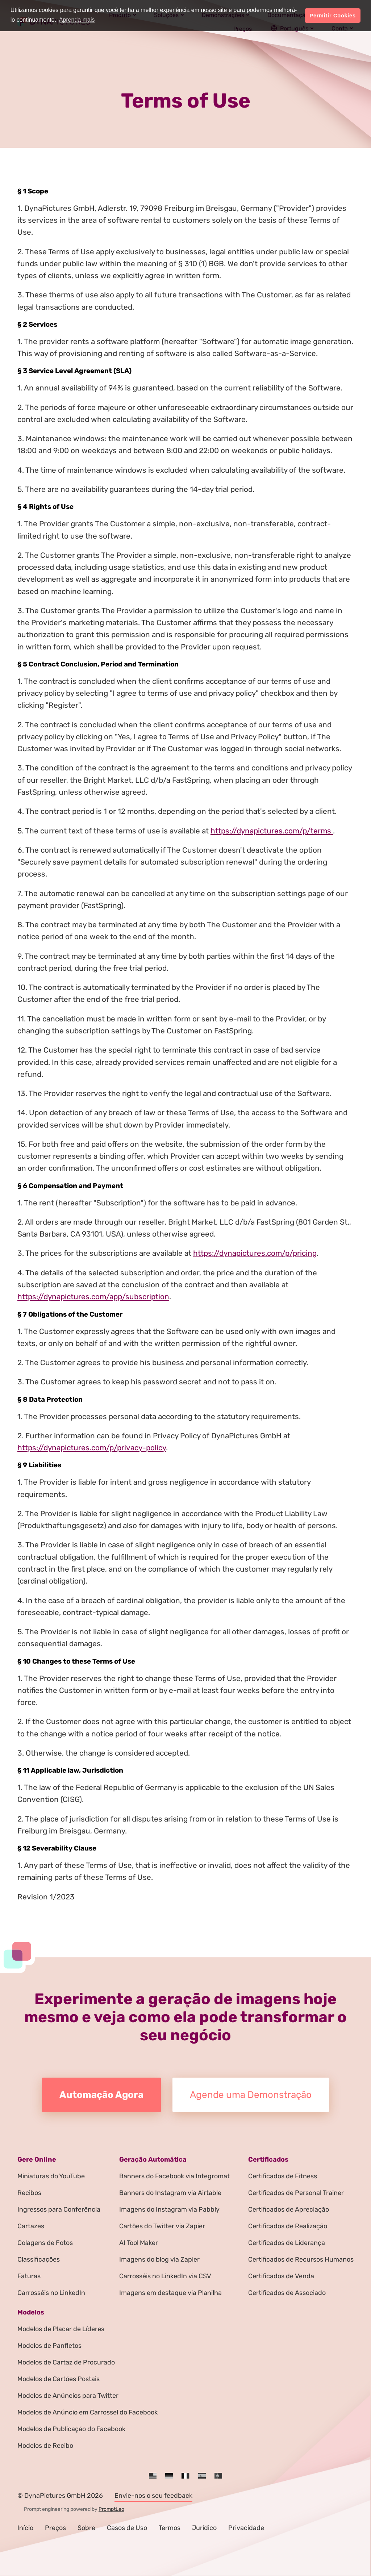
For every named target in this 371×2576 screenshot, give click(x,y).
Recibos (29, 2193)
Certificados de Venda (281, 2276)
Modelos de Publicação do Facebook (71, 2429)
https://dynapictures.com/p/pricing (255, 1253)
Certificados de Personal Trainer (296, 2193)
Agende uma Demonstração (251, 2094)
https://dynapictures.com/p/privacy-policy (91, 1447)
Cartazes (30, 2226)
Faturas (29, 2276)
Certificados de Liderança (286, 2243)
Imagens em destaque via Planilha (170, 2293)
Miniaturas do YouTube (51, 2176)
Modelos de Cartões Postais (58, 2379)
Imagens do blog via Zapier (159, 2259)
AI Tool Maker (138, 2243)
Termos (169, 2528)
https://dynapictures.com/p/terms (271, 831)
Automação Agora (101, 2094)
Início (25, 2528)
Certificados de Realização (287, 2226)
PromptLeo (111, 2509)
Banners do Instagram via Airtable (170, 2193)
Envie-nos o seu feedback (153, 2496)
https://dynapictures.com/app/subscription (93, 1296)
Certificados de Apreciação (288, 2209)
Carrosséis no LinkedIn (51, 2293)
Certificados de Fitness (282, 2176)
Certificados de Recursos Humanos (301, 2259)
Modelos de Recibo (45, 2446)
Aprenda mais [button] (77, 20)
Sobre (86, 2528)
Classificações (38, 2259)
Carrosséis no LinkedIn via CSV (165, 2276)
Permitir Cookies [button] (333, 15)
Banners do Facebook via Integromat (174, 2176)
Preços (55, 2528)
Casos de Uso (127, 2528)
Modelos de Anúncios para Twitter (67, 2396)
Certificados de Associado (287, 2293)
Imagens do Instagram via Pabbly (169, 2209)
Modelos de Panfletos (49, 2346)
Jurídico (204, 2528)
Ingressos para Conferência (58, 2209)
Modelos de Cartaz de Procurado (66, 2362)
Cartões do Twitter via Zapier (162, 2226)
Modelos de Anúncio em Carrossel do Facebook (87, 2412)
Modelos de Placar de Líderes (60, 2329)
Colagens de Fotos (45, 2243)
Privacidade (246, 2528)
